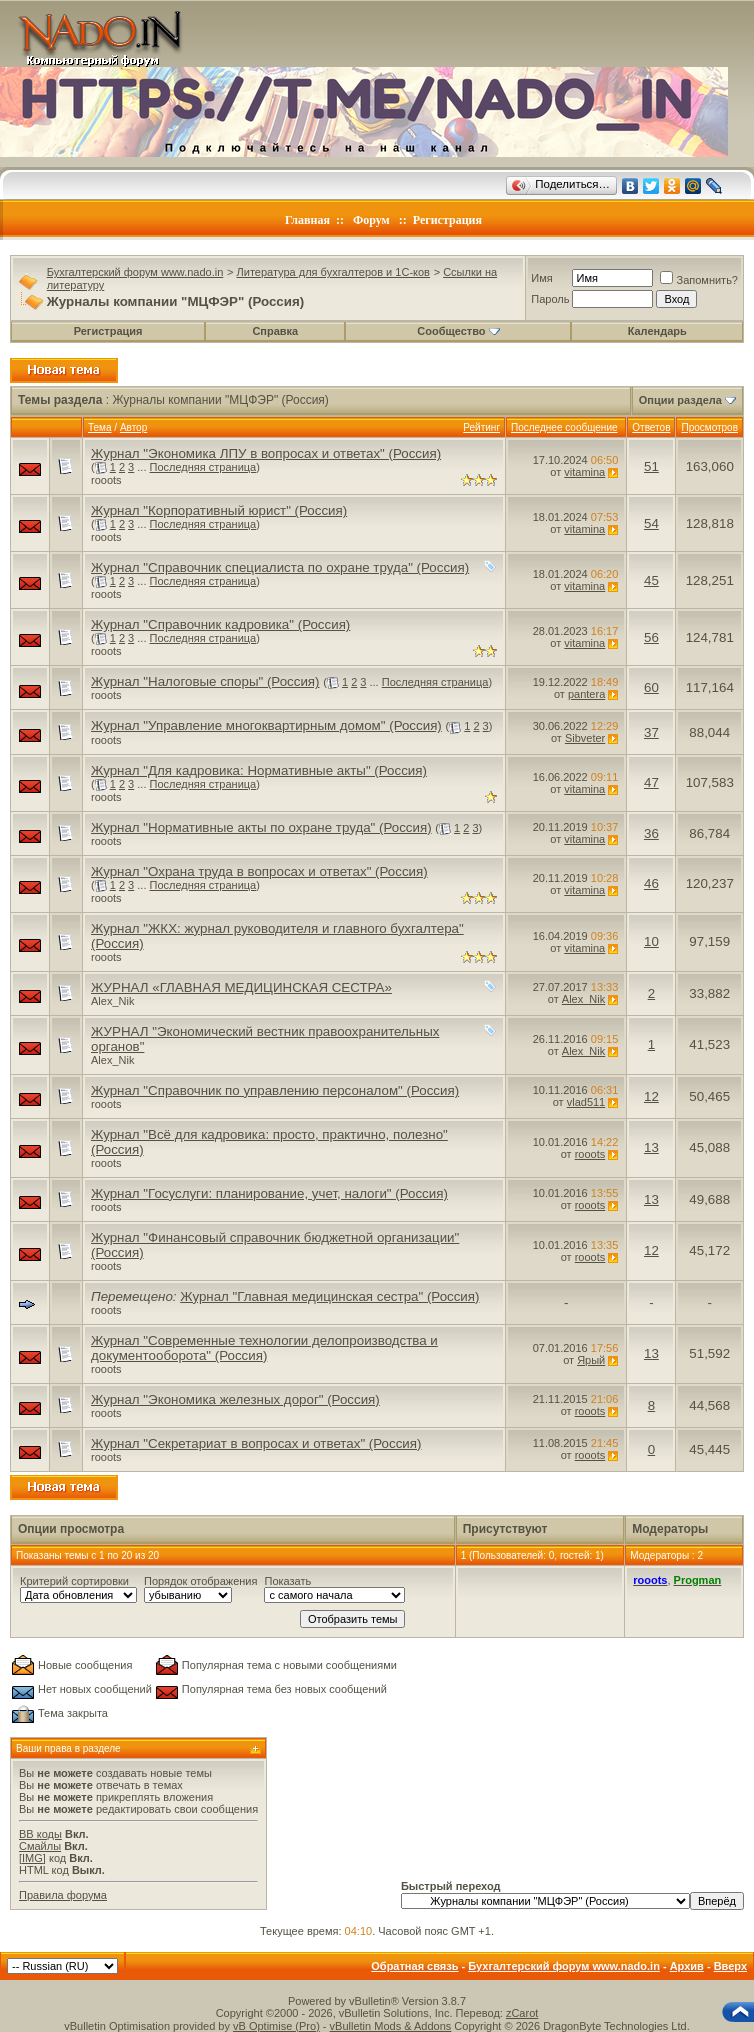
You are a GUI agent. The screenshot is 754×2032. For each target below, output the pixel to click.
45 (651, 580)
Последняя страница (203, 467)
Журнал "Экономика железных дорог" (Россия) (235, 1399)
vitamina (584, 472)
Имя (541, 278)
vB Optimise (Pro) (276, 2026)
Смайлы (40, 1846)
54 (651, 523)
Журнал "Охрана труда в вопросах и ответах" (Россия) (259, 871)
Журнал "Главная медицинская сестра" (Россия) (329, 1296)
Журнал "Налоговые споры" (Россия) (205, 681)
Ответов (651, 427)
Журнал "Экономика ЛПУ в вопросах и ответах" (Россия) (266, 453)
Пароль (550, 299)
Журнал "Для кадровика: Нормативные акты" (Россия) (259, 770)
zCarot (522, 2013)
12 (651, 1096)
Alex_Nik (112, 1001)
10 (651, 941)
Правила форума (63, 1895)
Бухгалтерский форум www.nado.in (135, 272)
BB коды (40, 1834)
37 (651, 732)
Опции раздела (680, 400)
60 (651, 687)
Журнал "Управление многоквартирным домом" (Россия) (266, 725)
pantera (586, 694)
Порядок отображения (200, 1581)
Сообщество (458, 331)
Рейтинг (481, 427)
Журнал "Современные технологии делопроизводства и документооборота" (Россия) (264, 1348)
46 (651, 883)
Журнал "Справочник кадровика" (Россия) (220, 624)
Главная (307, 220)
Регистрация (447, 220)
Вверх (730, 1966)
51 (651, 466)
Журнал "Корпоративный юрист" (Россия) (219, 510)
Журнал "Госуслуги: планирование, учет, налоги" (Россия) (269, 1193)
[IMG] (32, 1858)
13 (651, 1147)
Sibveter (585, 738)
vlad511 (586, 1102)
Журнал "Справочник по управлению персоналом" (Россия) (275, 1090)
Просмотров (709, 427)
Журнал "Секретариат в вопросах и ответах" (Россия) (256, 1443)
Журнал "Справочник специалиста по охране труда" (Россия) (280, 567)
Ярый (591, 1360)
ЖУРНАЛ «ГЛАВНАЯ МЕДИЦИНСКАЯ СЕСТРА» (241, 987)
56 (651, 637)
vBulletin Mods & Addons (391, 2026)
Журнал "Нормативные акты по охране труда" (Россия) (261, 827)
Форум (371, 220)
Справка (275, 331)
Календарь (657, 331)
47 (651, 782)
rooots (106, 480)
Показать (287, 1581)
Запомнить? (699, 280)
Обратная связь (414, 1966)
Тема (100, 427)
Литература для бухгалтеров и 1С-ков (333, 272)
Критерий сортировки (74, 1581)
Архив (687, 1966)
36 (651, 833)
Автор (133, 427)
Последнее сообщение (564, 427)
